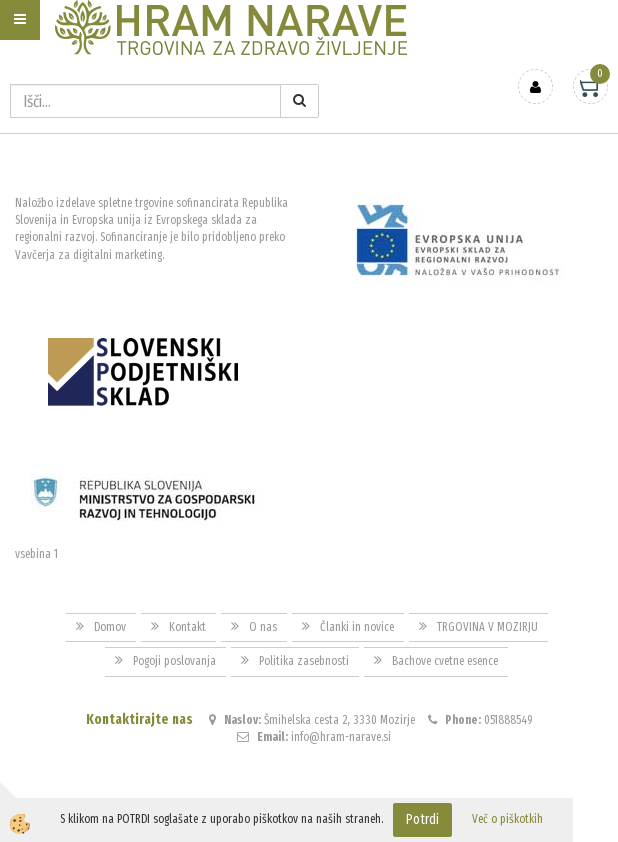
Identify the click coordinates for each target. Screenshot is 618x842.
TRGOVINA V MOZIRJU (487, 627)
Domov (110, 627)
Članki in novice (357, 627)
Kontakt (187, 627)
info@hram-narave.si (341, 737)
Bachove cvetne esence (445, 661)
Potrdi (422, 819)
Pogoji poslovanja (174, 661)
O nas (263, 627)
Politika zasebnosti (304, 661)
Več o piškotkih (507, 819)
